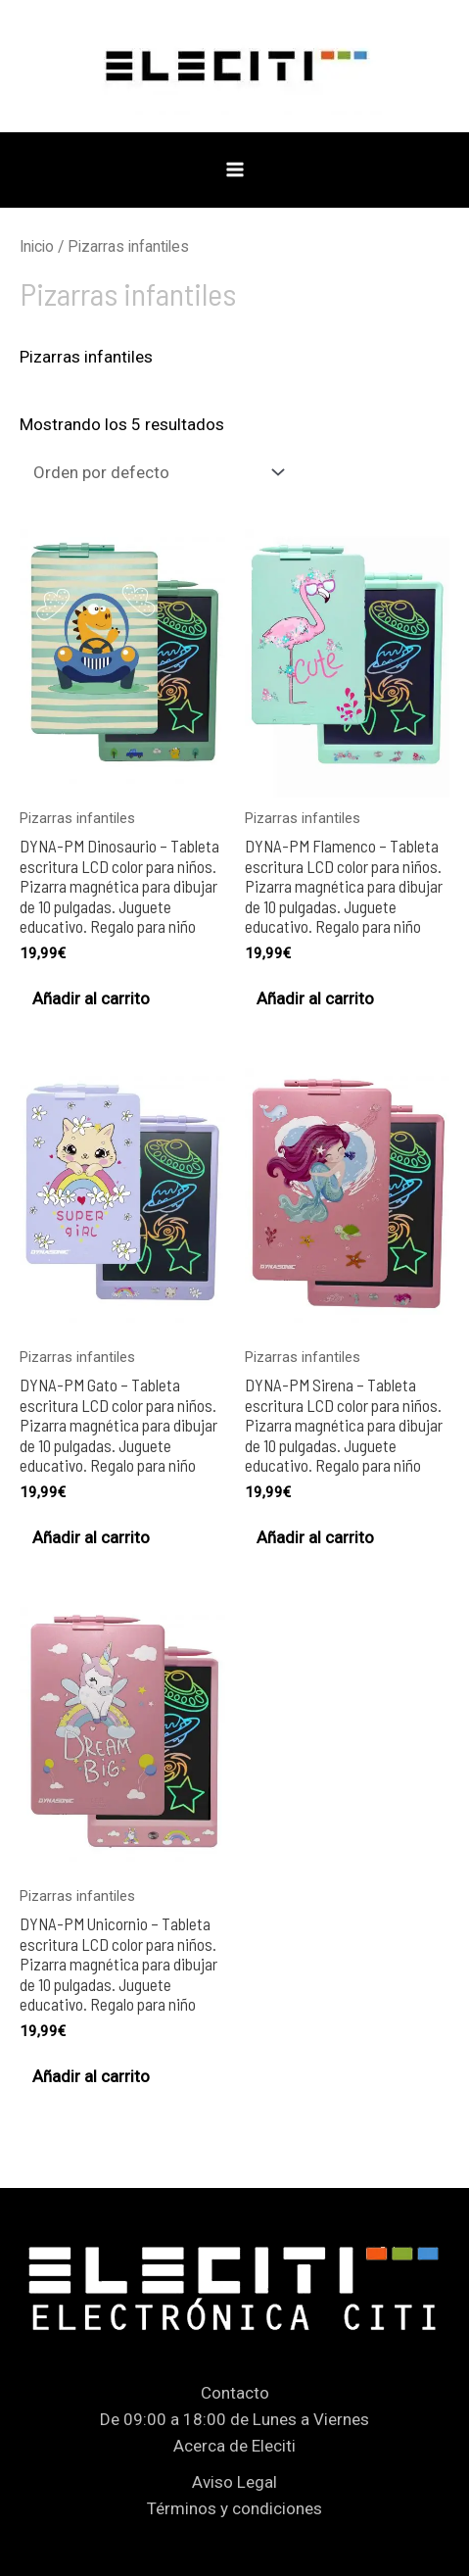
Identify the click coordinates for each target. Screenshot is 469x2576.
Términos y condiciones (234, 2508)
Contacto (235, 2393)
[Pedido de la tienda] (155, 473)
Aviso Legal (234, 2482)
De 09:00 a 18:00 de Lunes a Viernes (234, 2419)
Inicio (37, 246)
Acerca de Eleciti (234, 2445)
